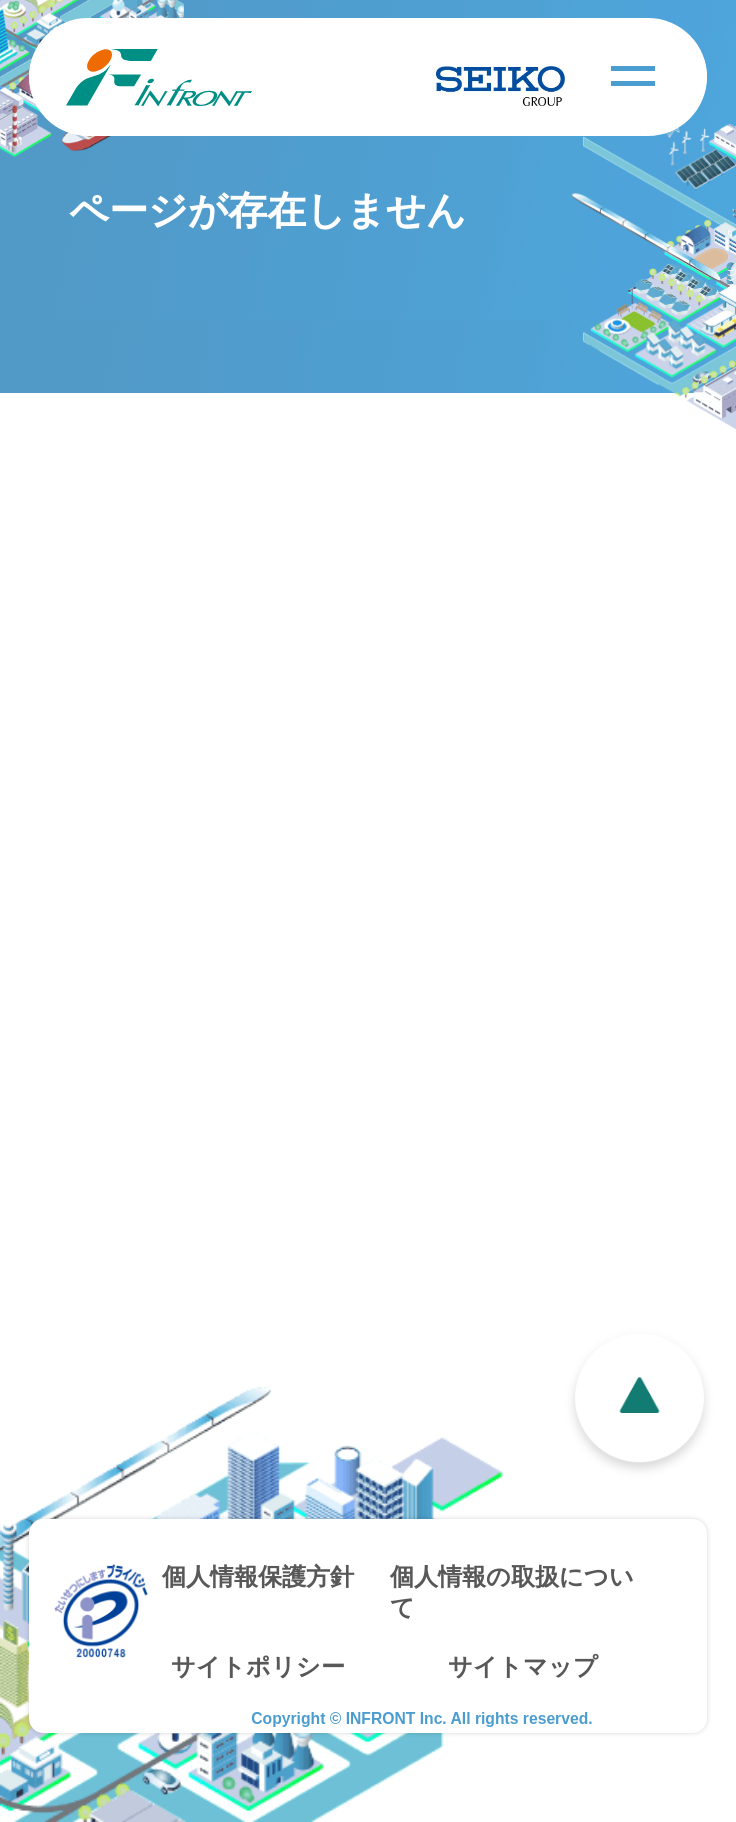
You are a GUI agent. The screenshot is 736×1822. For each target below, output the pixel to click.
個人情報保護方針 (258, 1577)
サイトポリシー (258, 1667)
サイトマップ (523, 1667)
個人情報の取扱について (512, 1592)
